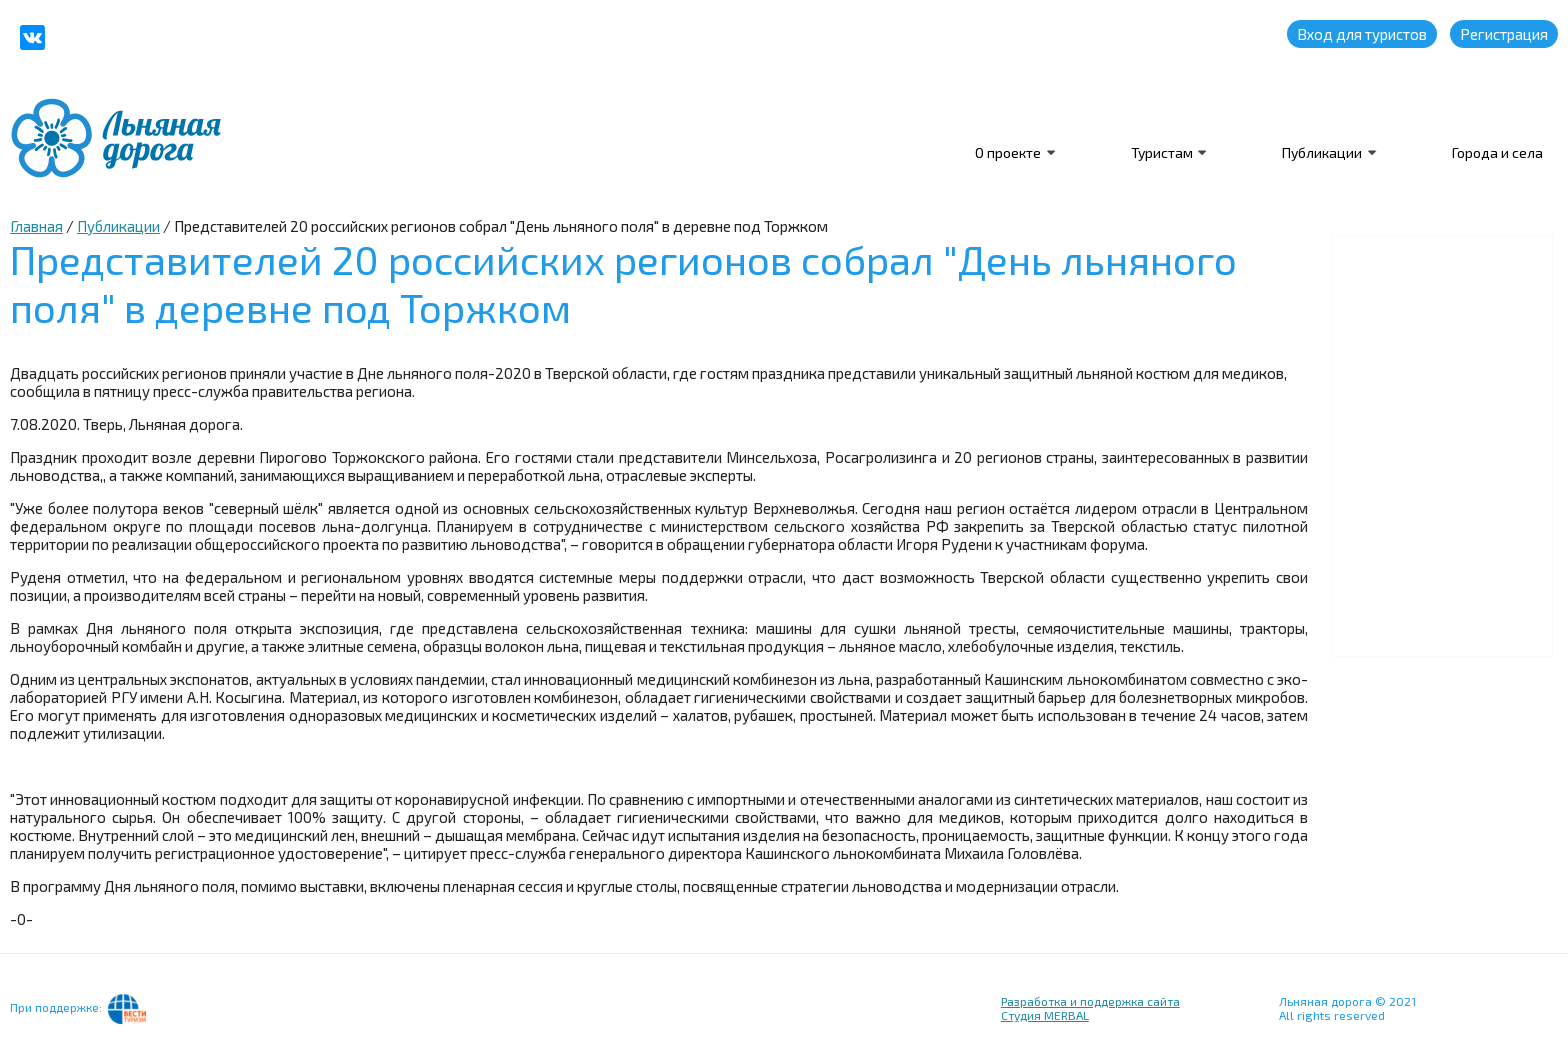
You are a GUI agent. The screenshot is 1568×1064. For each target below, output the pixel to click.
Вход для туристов (1362, 34)
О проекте (1006, 152)
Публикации (1322, 152)
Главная (36, 226)
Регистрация (1504, 34)
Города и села (1497, 152)
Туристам (1160, 152)
